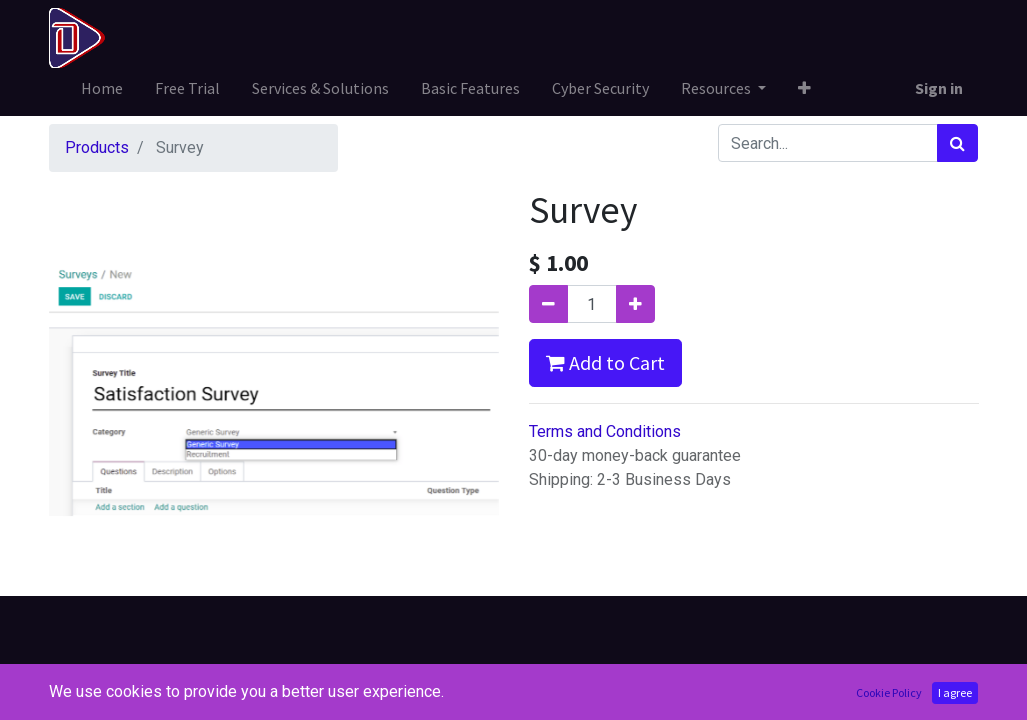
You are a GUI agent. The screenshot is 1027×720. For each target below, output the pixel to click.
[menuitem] (102, 88)
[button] (804, 88)
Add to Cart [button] (605, 362)
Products (97, 147)
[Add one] (635, 304)
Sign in (939, 88)
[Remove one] (548, 304)
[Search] (957, 143)
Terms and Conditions (605, 431)
